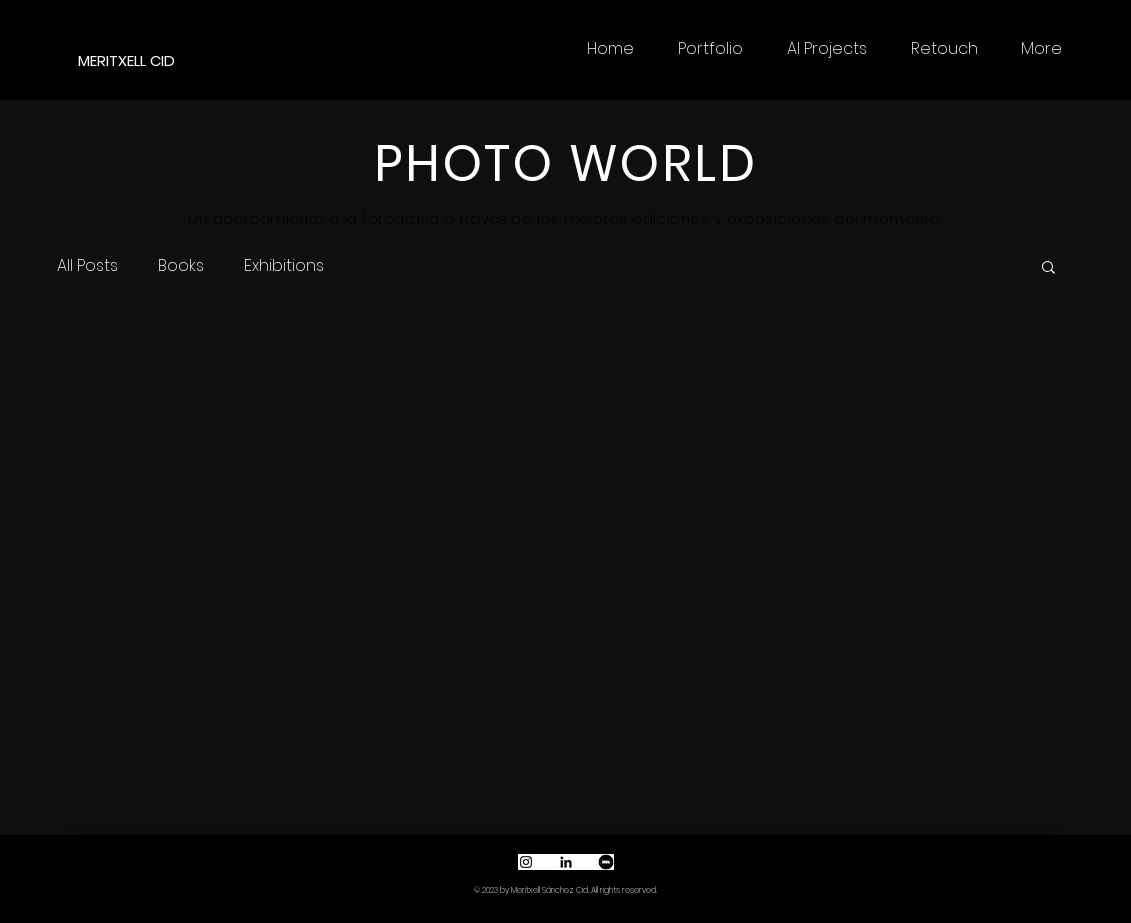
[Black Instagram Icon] (526, 862)
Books (181, 266)
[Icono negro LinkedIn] (566, 862)
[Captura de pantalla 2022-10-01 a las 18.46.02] (606, 862)
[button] (1048, 268)
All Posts (87, 266)
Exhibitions (284, 266)
